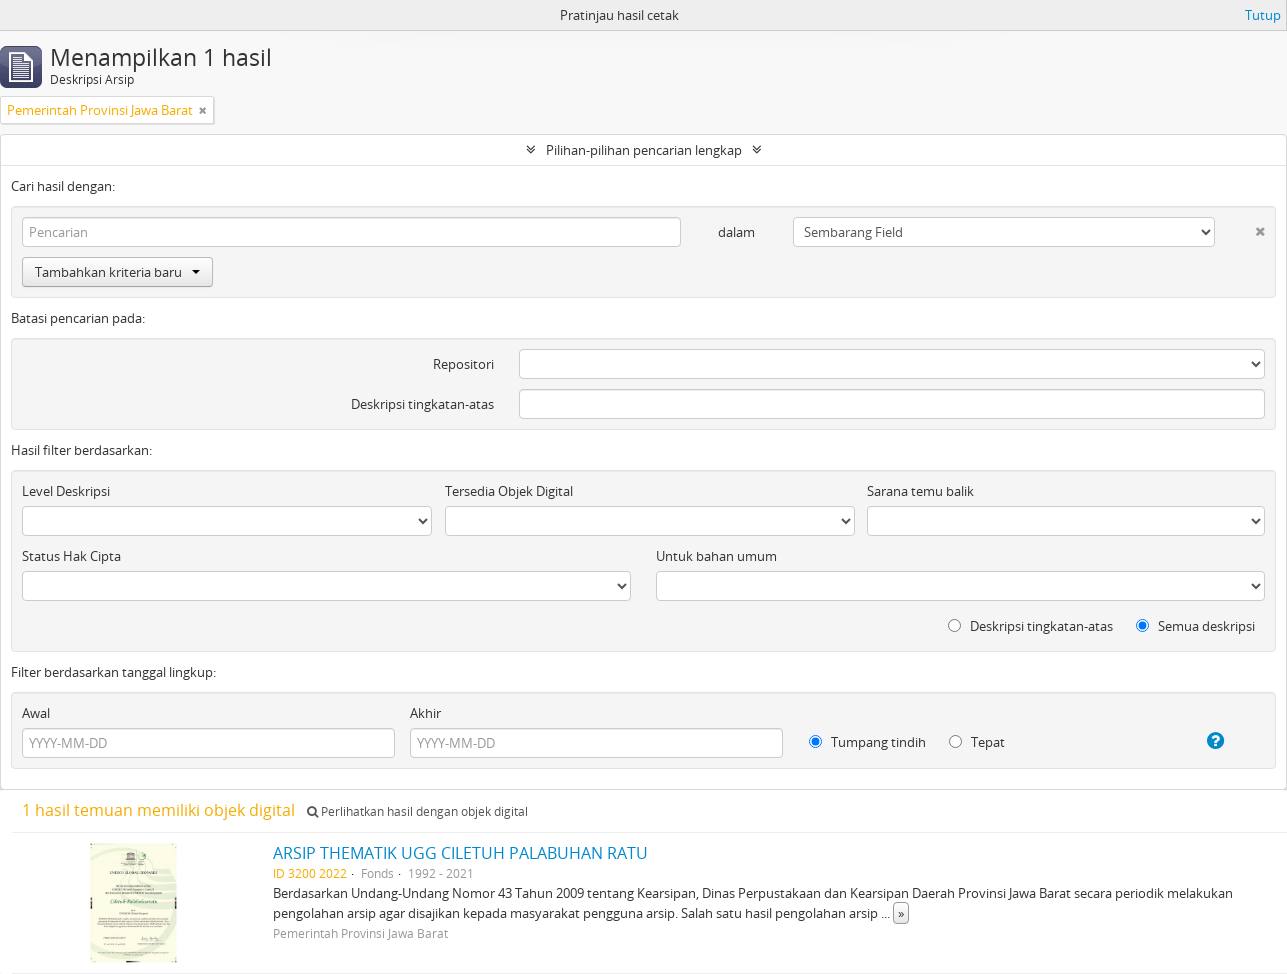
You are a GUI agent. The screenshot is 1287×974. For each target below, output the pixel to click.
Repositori (463, 364)
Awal (36, 713)
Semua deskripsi (1195, 626)
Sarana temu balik (920, 491)
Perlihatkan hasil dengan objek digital (417, 811)
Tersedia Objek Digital (509, 491)
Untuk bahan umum (716, 556)
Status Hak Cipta (71, 556)
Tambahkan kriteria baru (117, 272)
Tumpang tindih (867, 742)
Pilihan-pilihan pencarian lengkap (644, 150)
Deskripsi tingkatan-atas (422, 404)
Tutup (1263, 15)
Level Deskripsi (66, 491)
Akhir (425, 713)
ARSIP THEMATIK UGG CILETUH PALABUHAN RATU (460, 853)
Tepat (977, 742)
